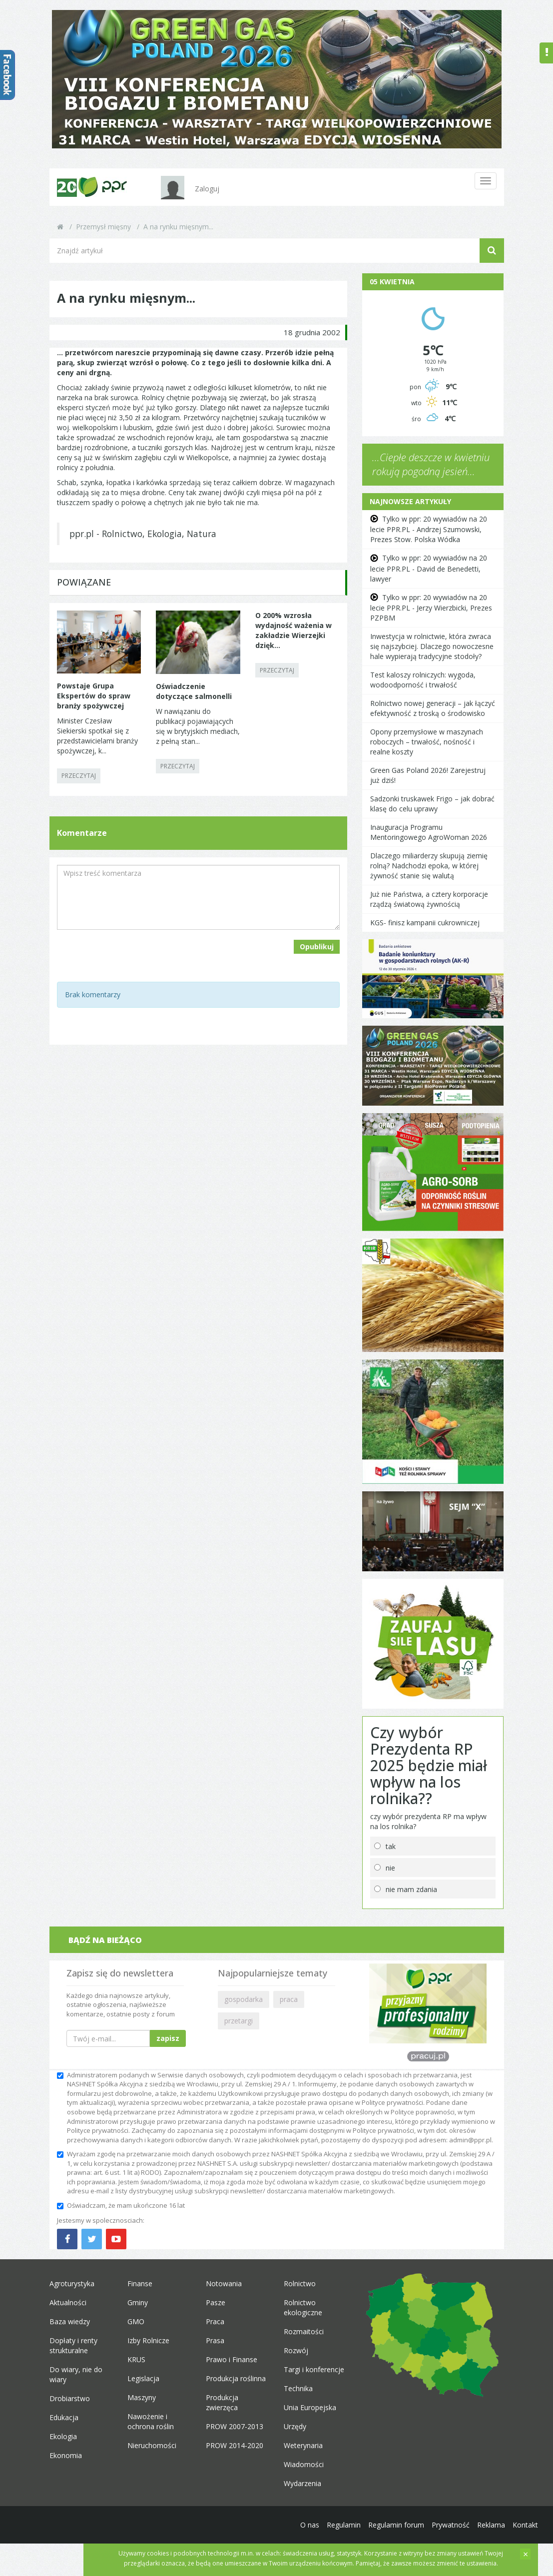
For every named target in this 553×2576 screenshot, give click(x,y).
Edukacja (63, 2417)
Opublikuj (317, 946)
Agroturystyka (71, 2283)
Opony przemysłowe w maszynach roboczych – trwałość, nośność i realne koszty (426, 741)
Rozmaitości (304, 2331)
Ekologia (63, 2436)
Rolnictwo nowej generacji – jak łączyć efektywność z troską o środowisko (432, 708)
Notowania (224, 2283)
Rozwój (296, 2350)
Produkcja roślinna (236, 2378)
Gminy (137, 2302)
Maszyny (141, 2397)
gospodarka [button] (243, 1999)
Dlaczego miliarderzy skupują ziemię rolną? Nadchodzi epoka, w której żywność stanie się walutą (429, 865)
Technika (298, 2388)
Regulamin (344, 2525)
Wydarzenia (302, 2483)
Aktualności (67, 2302)
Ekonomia (65, 2455)
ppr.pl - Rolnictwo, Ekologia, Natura (142, 534)
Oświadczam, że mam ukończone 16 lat (121, 2205)
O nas (309, 2525)
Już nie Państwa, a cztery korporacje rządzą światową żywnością (429, 899)
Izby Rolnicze (148, 2340)
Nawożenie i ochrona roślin (150, 2421)
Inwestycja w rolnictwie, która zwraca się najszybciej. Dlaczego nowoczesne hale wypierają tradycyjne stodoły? (432, 646)
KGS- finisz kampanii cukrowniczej (425, 922)
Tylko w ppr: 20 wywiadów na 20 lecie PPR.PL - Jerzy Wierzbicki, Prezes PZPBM (431, 608)
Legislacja (143, 2378)
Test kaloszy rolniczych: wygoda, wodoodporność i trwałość (423, 679)
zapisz (167, 2038)
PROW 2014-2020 (234, 2445)
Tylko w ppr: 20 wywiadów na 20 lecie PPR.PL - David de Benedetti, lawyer (428, 568)
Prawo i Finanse (231, 2359)
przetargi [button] (238, 2020)
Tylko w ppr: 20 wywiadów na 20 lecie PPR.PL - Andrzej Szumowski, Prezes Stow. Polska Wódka (428, 529)
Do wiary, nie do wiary (75, 2374)
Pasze (215, 2302)
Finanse (139, 2283)
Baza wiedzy (69, 2321)
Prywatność (451, 2525)
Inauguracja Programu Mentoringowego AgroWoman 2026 (428, 832)
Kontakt (525, 2525)
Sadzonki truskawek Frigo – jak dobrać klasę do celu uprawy (432, 803)
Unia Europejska (310, 2407)
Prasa (215, 2340)
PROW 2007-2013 (234, 2426)
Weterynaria (303, 2445)
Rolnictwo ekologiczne (303, 2307)
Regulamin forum (396, 2525)
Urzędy (295, 2426)
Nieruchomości (151, 2445)
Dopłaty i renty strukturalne (73, 2345)
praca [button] (289, 1999)
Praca (215, 2321)
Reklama (491, 2525)
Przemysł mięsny (103, 226)
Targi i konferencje (314, 2369)
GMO (135, 2321)
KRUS (136, 2359)
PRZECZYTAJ (78, 775)
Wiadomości (304, 2464)
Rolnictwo (300, 2283)
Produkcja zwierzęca (222, 2402)
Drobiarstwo (69, 2398)
